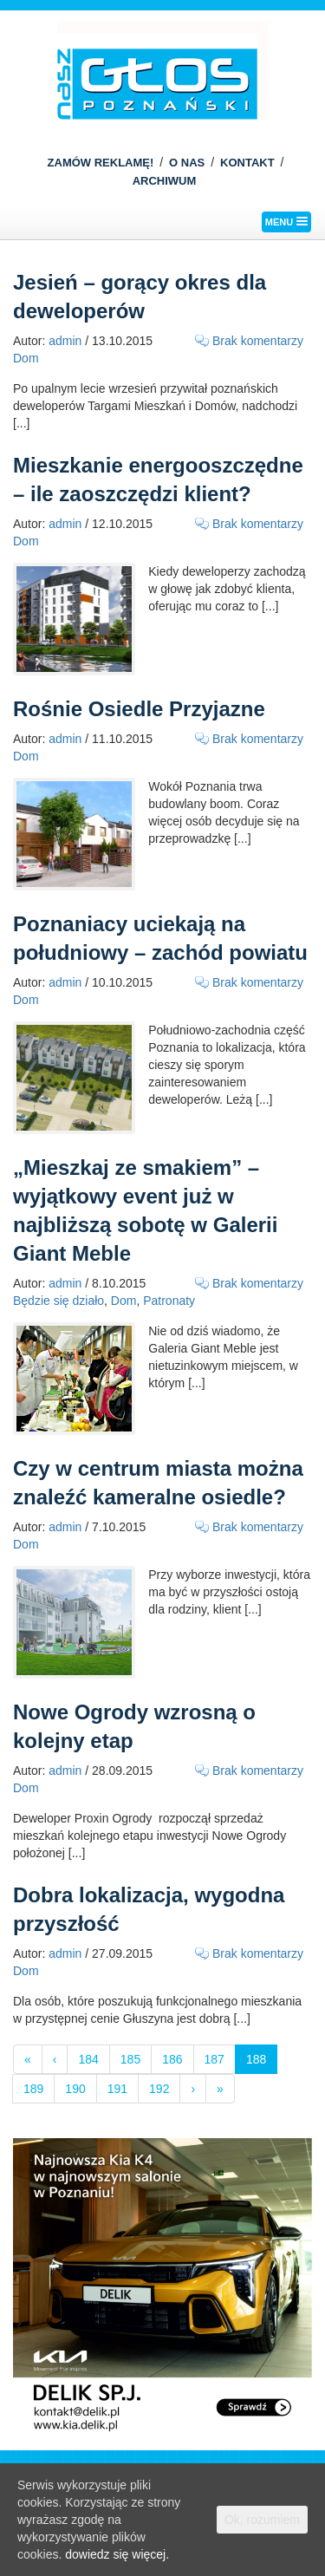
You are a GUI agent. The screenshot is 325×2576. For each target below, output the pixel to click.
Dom (26, 358)
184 (88, 2059)
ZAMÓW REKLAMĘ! (101, 162)
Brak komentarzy (257, 341)
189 (33, 2089)
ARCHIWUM (165, 180)
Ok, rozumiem (262, 2520)
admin (65, 341)
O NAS (187, 162)
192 (159, 2089)
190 (75, 2089)
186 (172, 2059)
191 (117, 2089)
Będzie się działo (58, 1301)
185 (130, 2059)
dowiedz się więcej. (117, 2554)
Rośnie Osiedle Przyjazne (139, 709)
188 (256, 2059)
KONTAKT (247, 162)
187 (214, 2059)
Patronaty (169, 1301)
